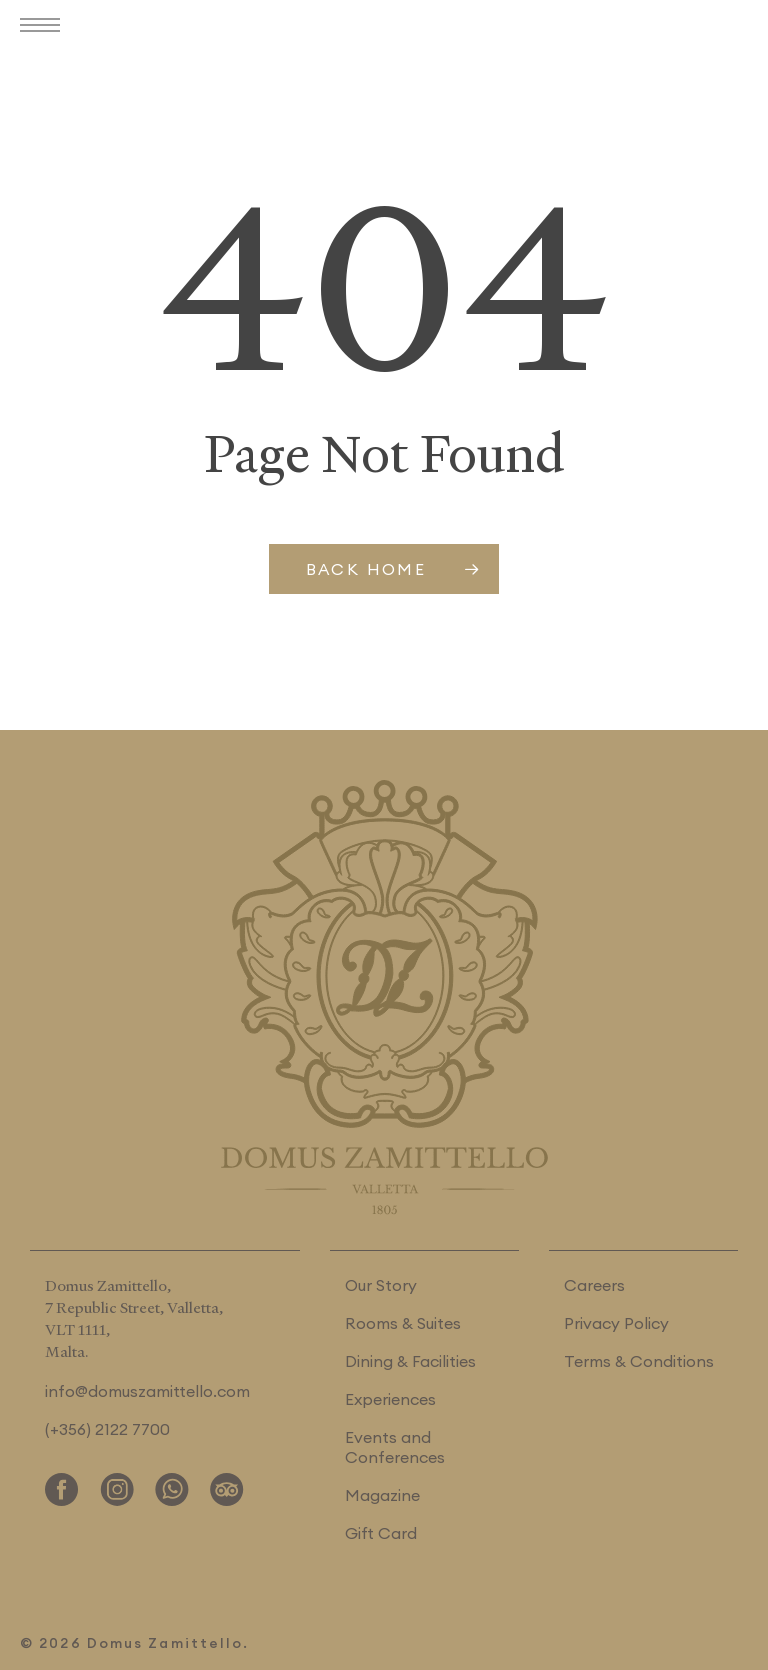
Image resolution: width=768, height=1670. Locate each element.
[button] (45, 27)
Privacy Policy (616, 1323)
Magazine (382, 1495)
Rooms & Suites (403, 1323)
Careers (594, 1285)
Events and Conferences (395, 1447)
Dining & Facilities (410, 1361)
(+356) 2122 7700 (107, 1429)
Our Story (381, 1285)
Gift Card (381, 1533)
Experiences (390, 1399)
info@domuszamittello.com (147, 1391)
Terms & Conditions (639, 1361)
